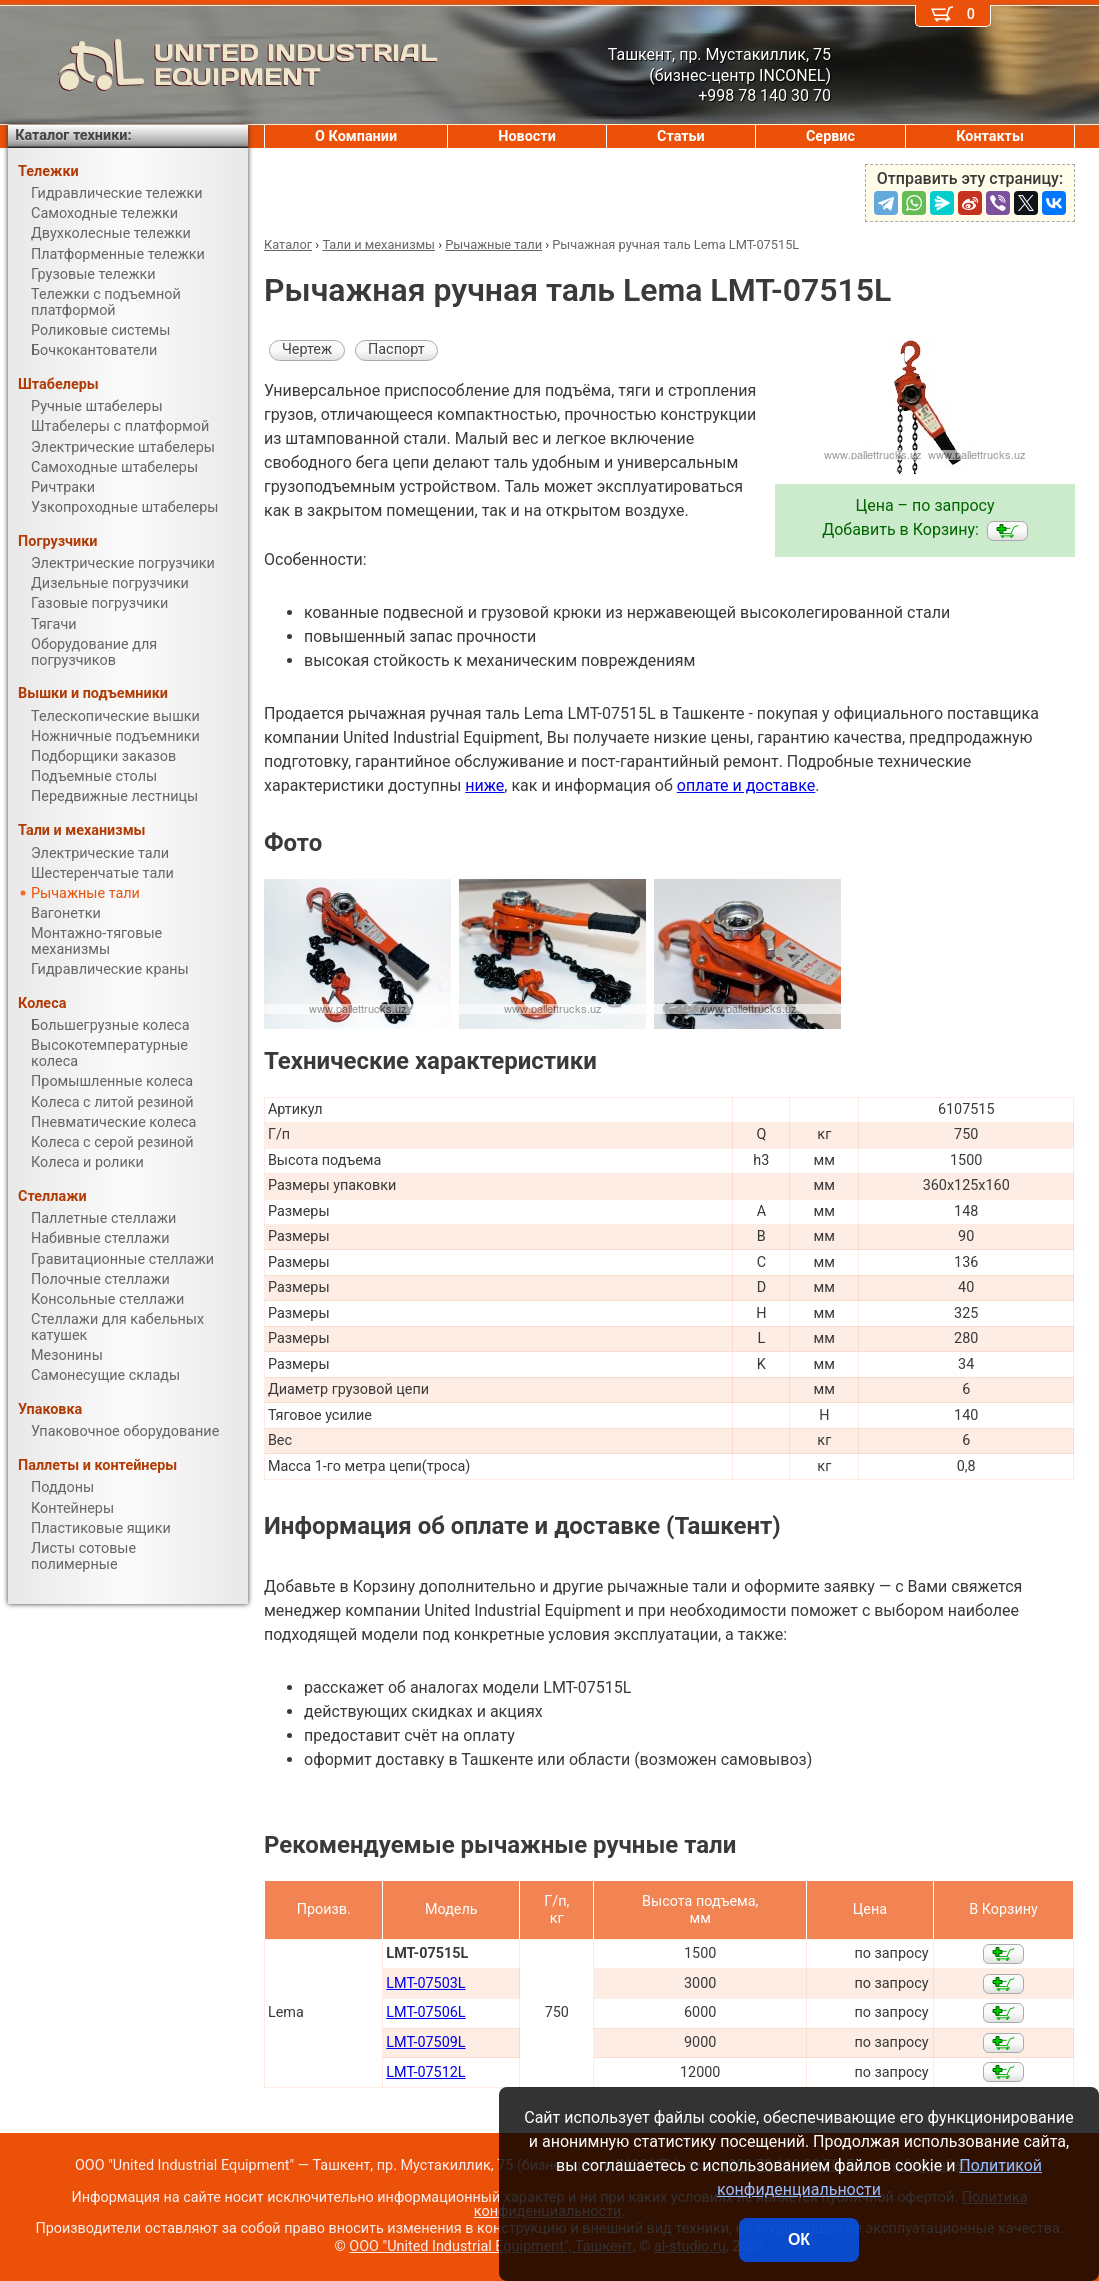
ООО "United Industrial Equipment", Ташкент (490, 2246)
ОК (799, 2239)
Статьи (681, 136)
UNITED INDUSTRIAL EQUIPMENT (223, 65)
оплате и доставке (746, 785)
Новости (527, 136)
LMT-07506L (425, 2012)
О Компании (356, 136)
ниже (484, 785)
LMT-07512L (425, 2072)
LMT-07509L (425, 2042)
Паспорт (396, 349)
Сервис (830, 136)
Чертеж (307, 349)
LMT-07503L (425, 1983)
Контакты (990, 136)
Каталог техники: (73, 135)
